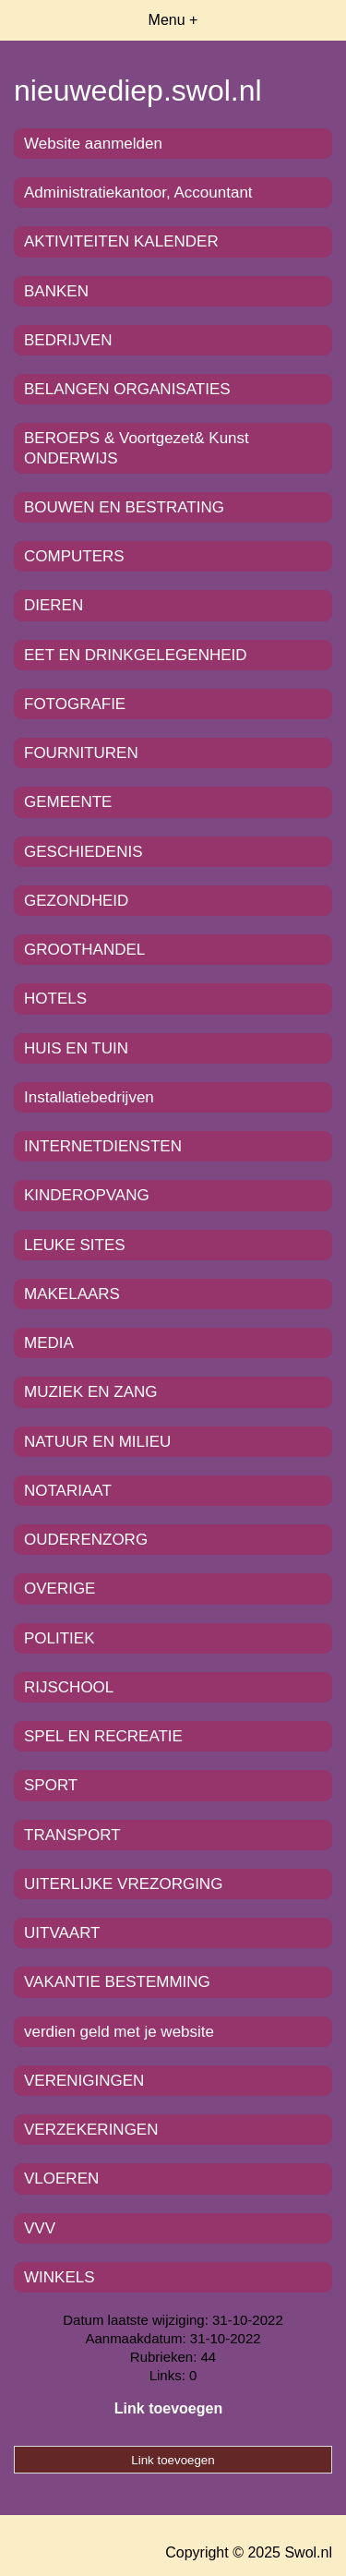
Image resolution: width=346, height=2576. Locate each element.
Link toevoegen (168, 2408)
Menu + (173, 20)
